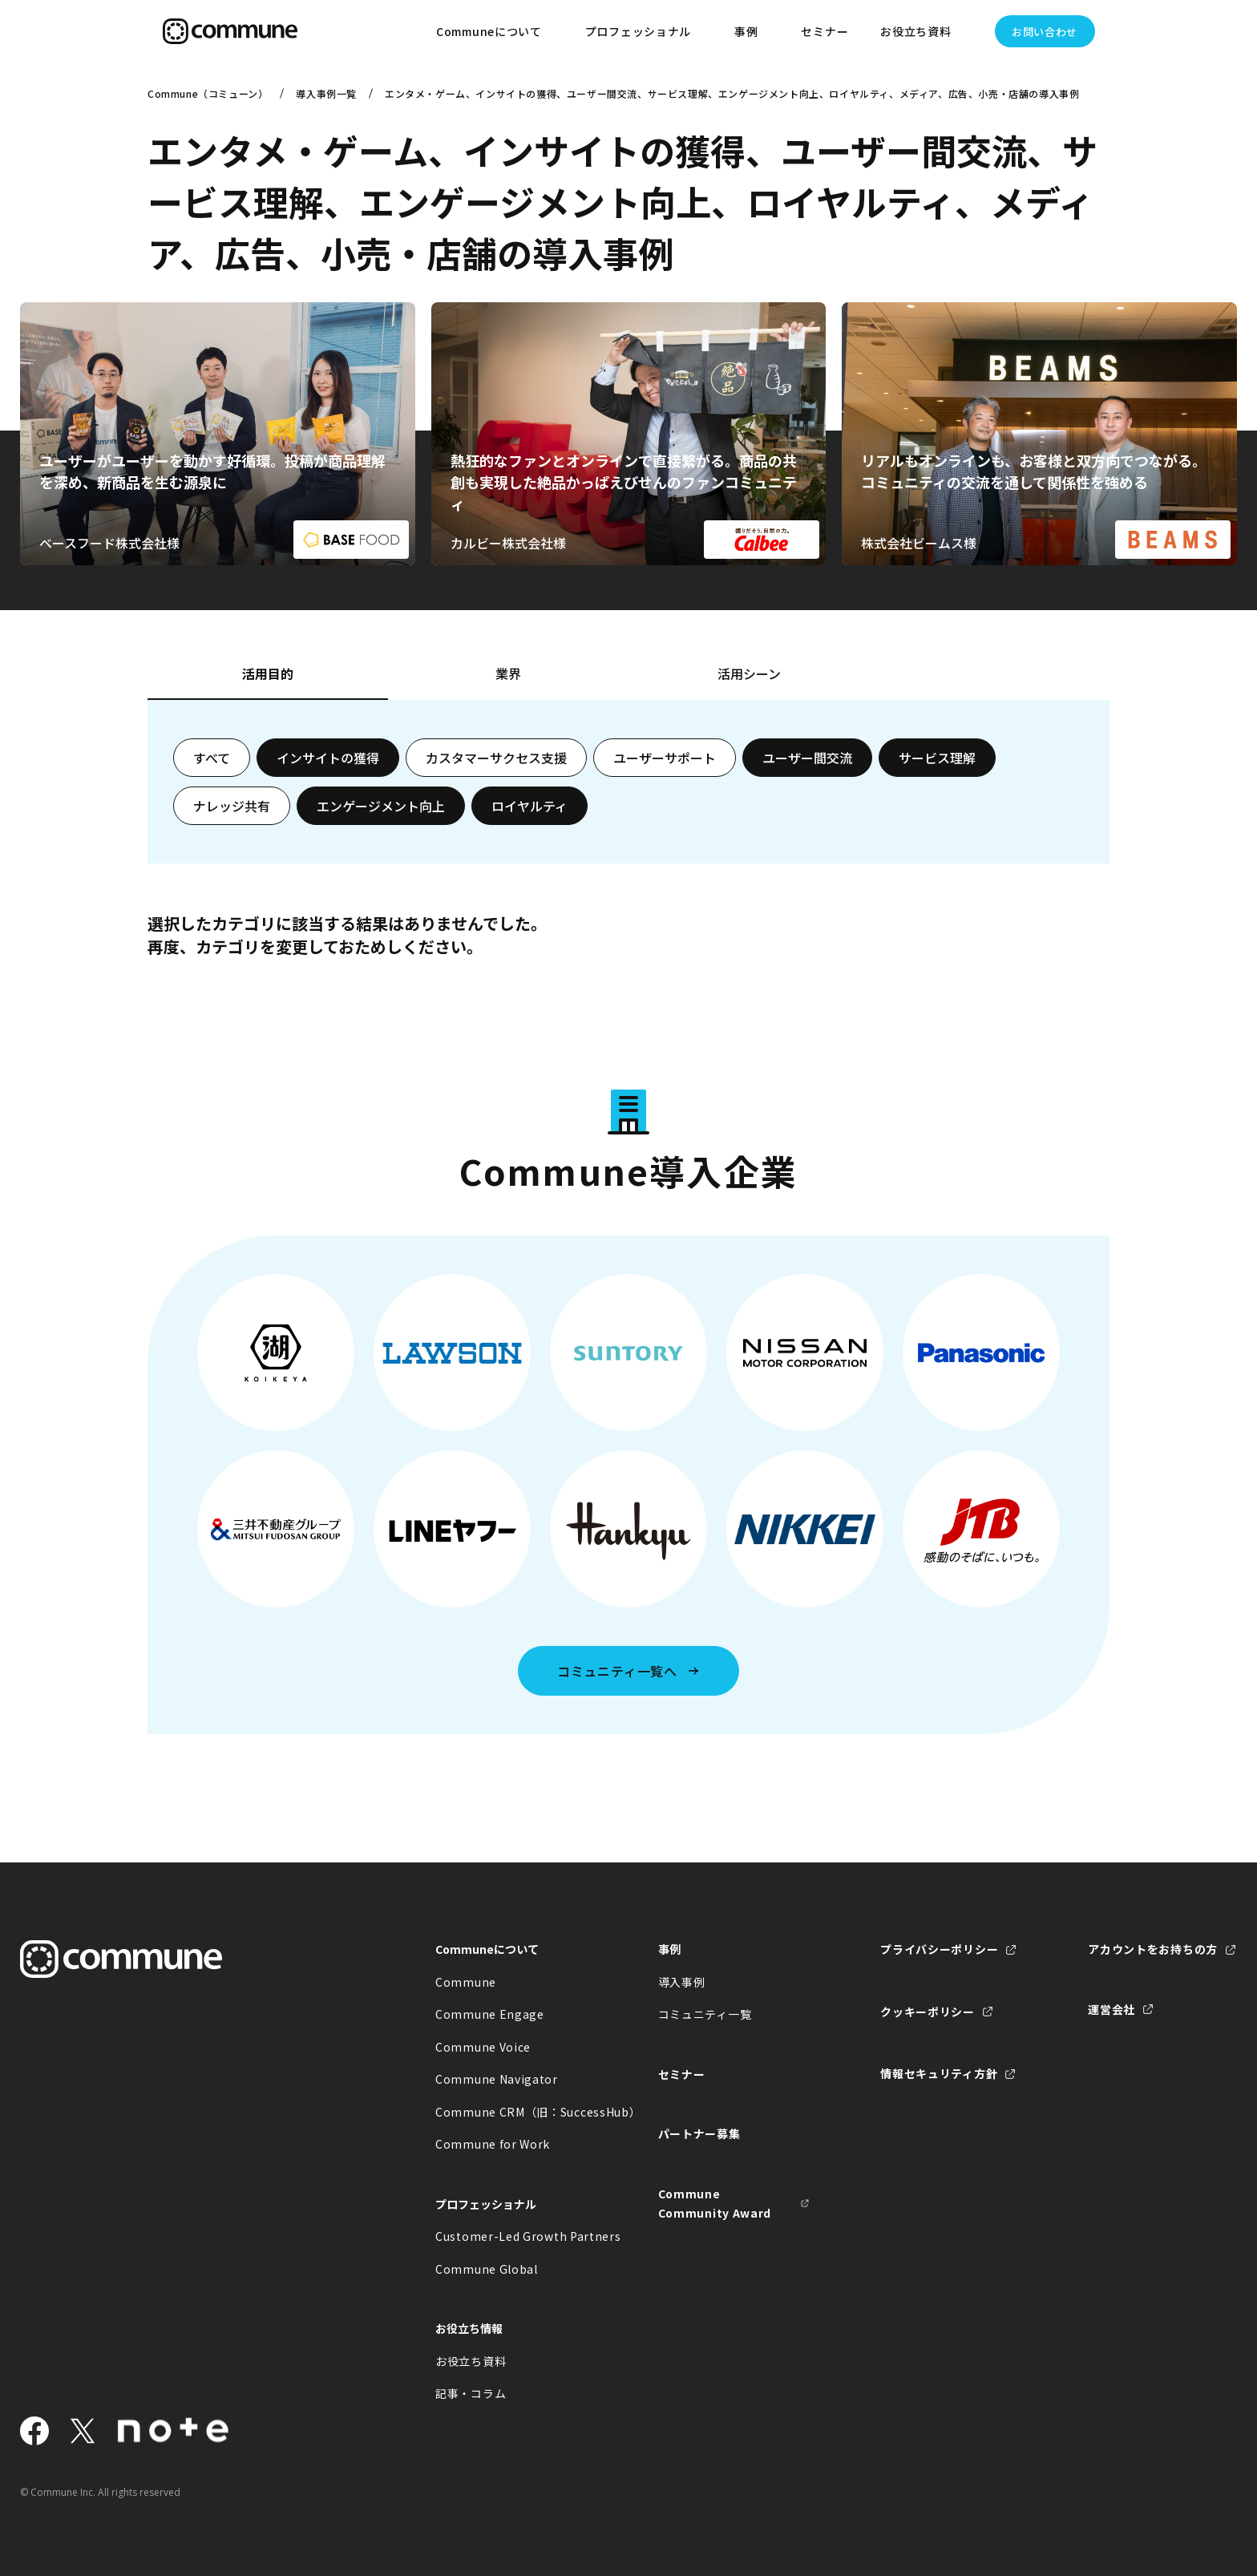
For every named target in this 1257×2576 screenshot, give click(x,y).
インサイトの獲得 (328, 757)
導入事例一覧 (326, 93)
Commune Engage (489, 2014)
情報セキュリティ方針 (938, 2073)
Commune (465, 1982)
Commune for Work (492, 2144)
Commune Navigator (496, 2079)
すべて (211, 757)
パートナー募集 (699, 2133)
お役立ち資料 (470, 2361)
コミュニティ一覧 (705, 2014)
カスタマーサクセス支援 (496, 757)
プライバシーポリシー (939, 1949)
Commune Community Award (715, 2204)
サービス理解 (937, 757)
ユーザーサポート (664, 757)
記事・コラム (470, 2393)
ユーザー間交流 (807, 757)
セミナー (824, 31)
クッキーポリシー (927, 2012)
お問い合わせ (1044, 31)
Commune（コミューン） (208, 93)
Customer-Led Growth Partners (511, 2236)
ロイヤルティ (529, 805)
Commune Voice (483, 2047)
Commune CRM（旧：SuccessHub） (511, 2112)
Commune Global (486, 2269)
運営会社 (1111, 2009)
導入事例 (681, 1982)
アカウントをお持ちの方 (1153, 1949)
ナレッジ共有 (231, 805)
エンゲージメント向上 (381, 805)
